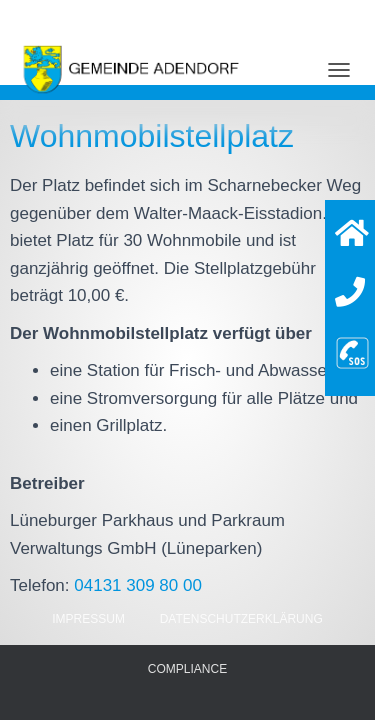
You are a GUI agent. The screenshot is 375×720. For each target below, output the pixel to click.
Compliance (187, 669)
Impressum (88, 619)
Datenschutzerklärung (241, 619)
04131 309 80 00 (138, 585)
